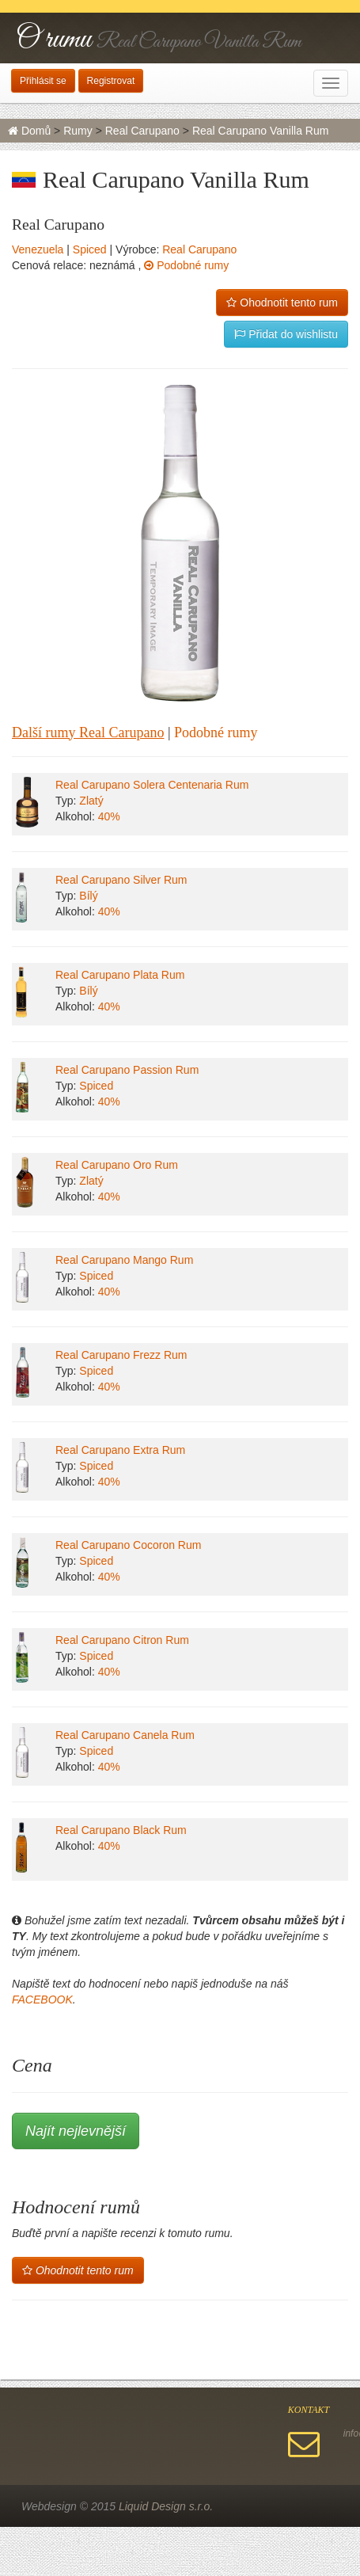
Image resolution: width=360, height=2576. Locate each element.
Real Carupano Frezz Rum (121, 1355)
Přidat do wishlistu (286, 334)
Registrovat (111, 80)
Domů (29, 130)
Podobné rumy (186, 265)
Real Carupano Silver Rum (121, 879)
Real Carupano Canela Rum (125, 1735)
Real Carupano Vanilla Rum (260, 130)
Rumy (78, 130)
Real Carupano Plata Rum (119, 974)
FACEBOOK (42, 1999)
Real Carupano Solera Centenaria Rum (151, 784)
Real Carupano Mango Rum (124, 1260)
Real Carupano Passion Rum (127, 1070)
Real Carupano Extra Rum (120, 1450)
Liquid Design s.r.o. (166, 2506)
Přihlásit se (43, 80)
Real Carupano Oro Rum (116, 1165)
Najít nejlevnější (75, 2131)
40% (109, 816)
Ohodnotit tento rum (282, 302)
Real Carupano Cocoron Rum (128, 1545)
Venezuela (37, 249)
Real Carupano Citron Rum (122, 1640)
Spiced (90, 249)
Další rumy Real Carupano (88, 732)
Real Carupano (142, 130)
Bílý (88, 895)
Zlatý (91, 800)
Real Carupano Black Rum (121, 1830)
